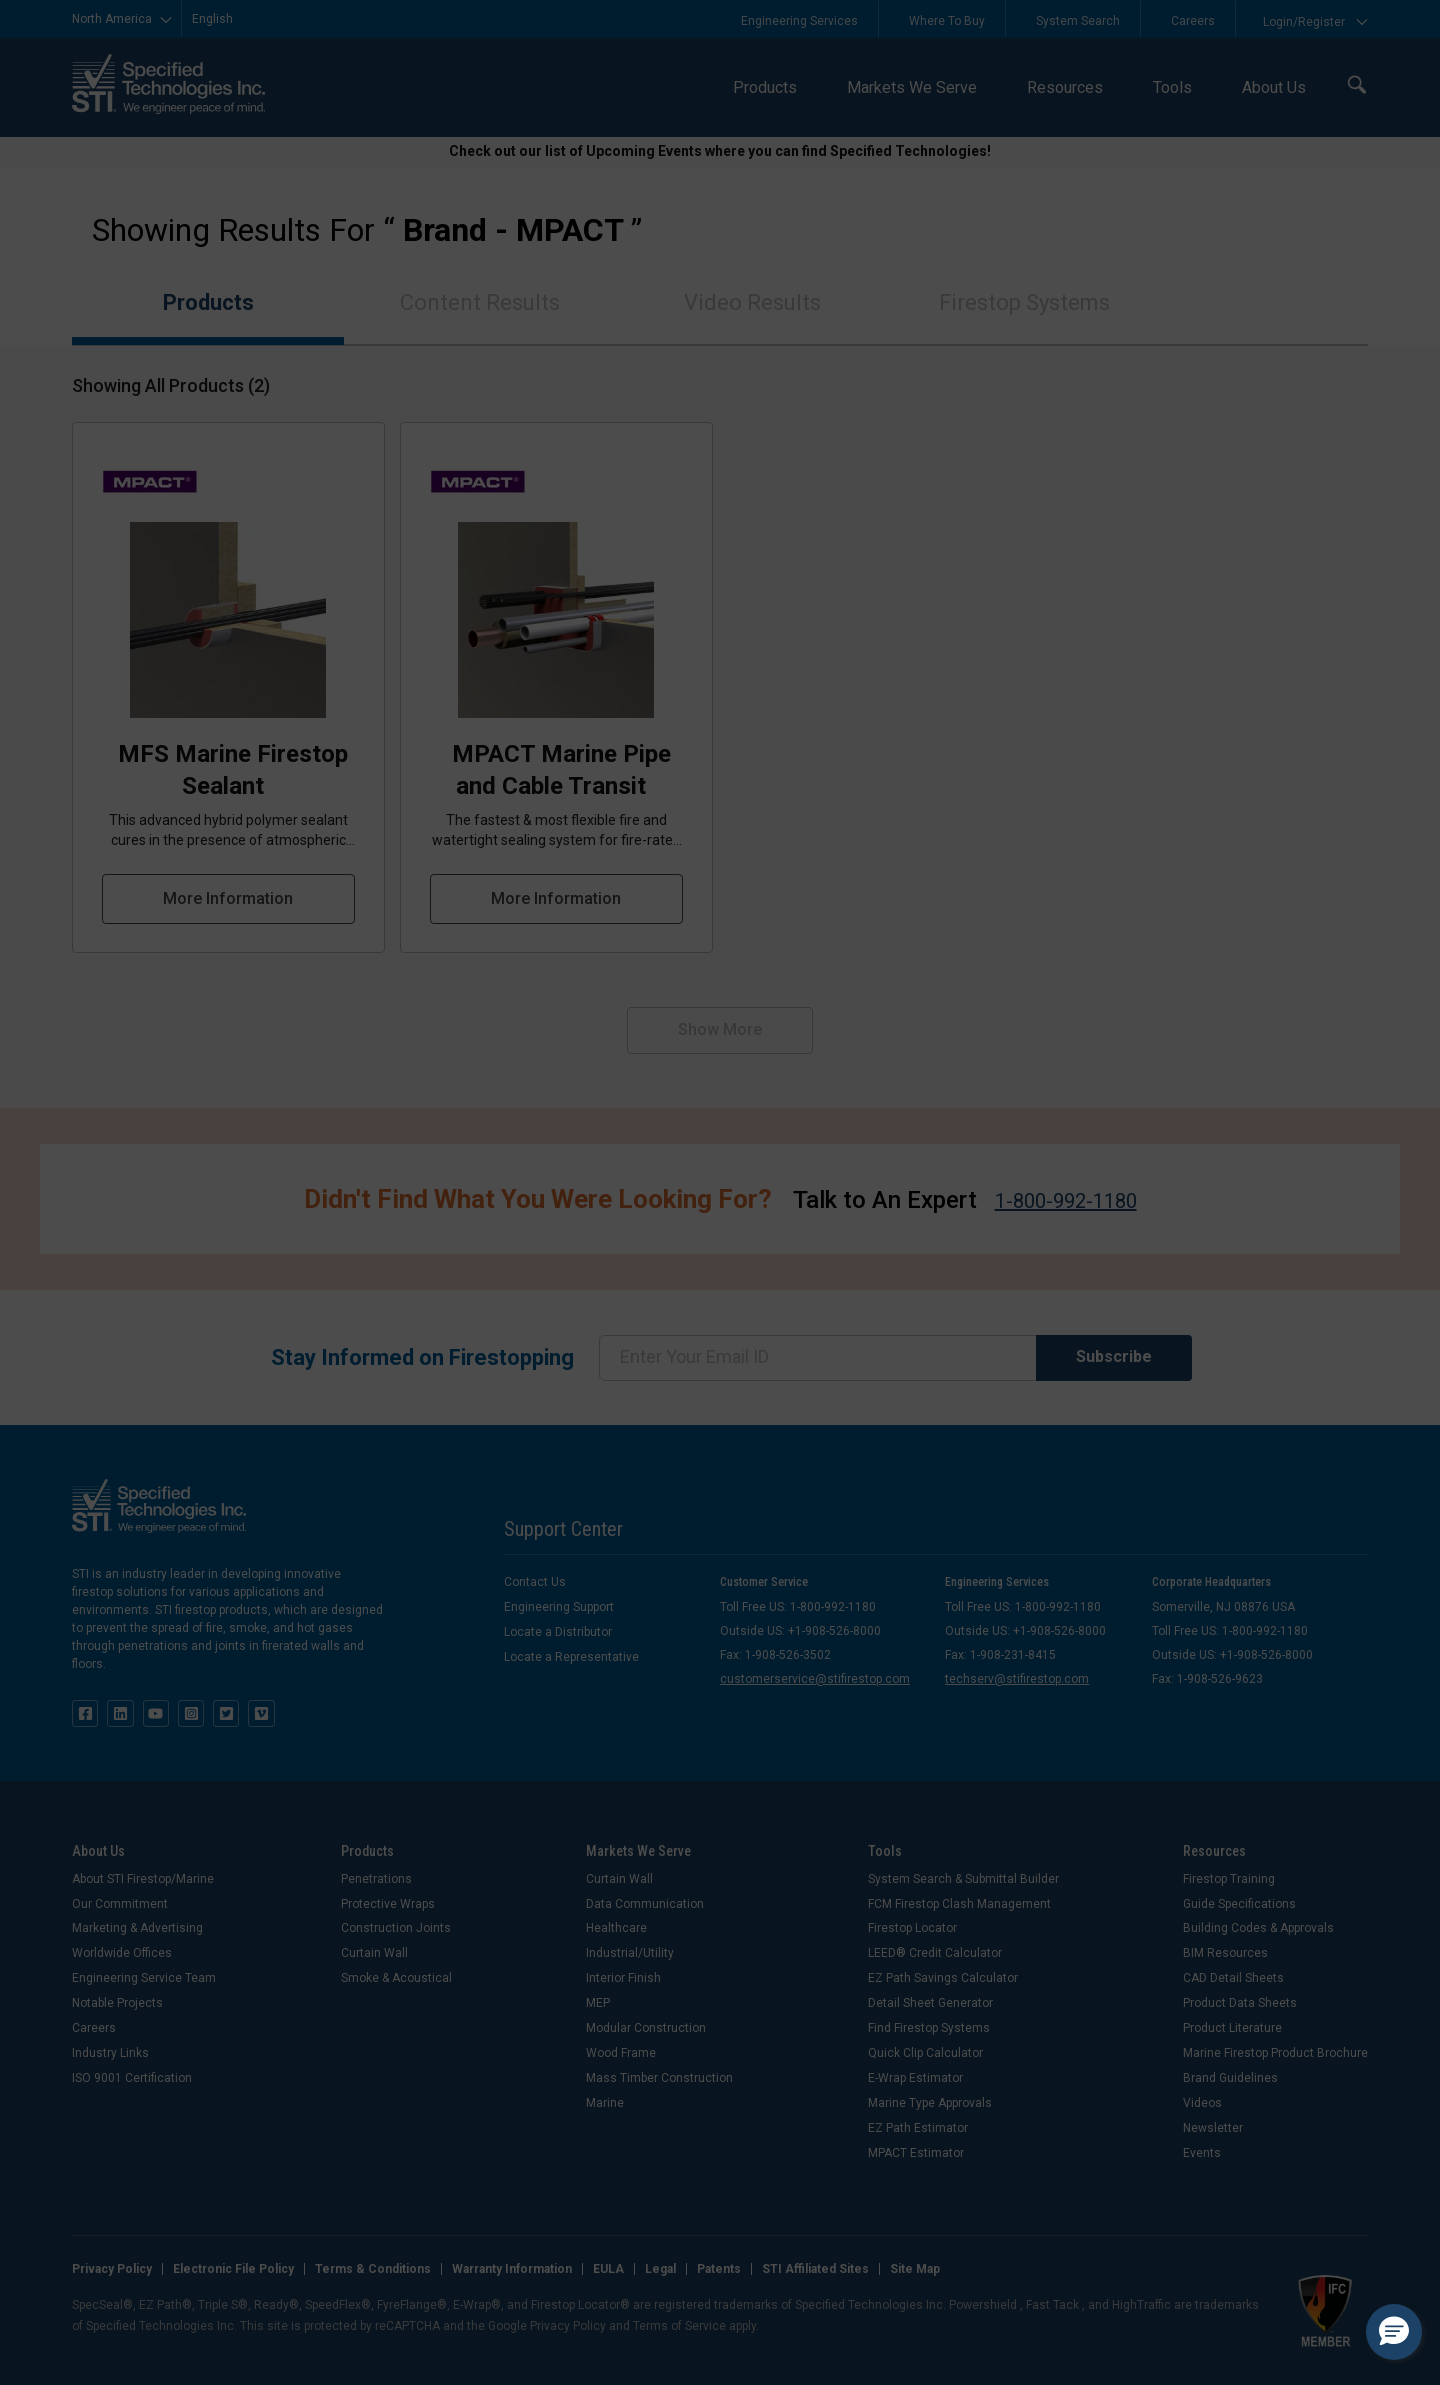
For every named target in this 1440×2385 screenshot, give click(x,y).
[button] (1394, 2332)
